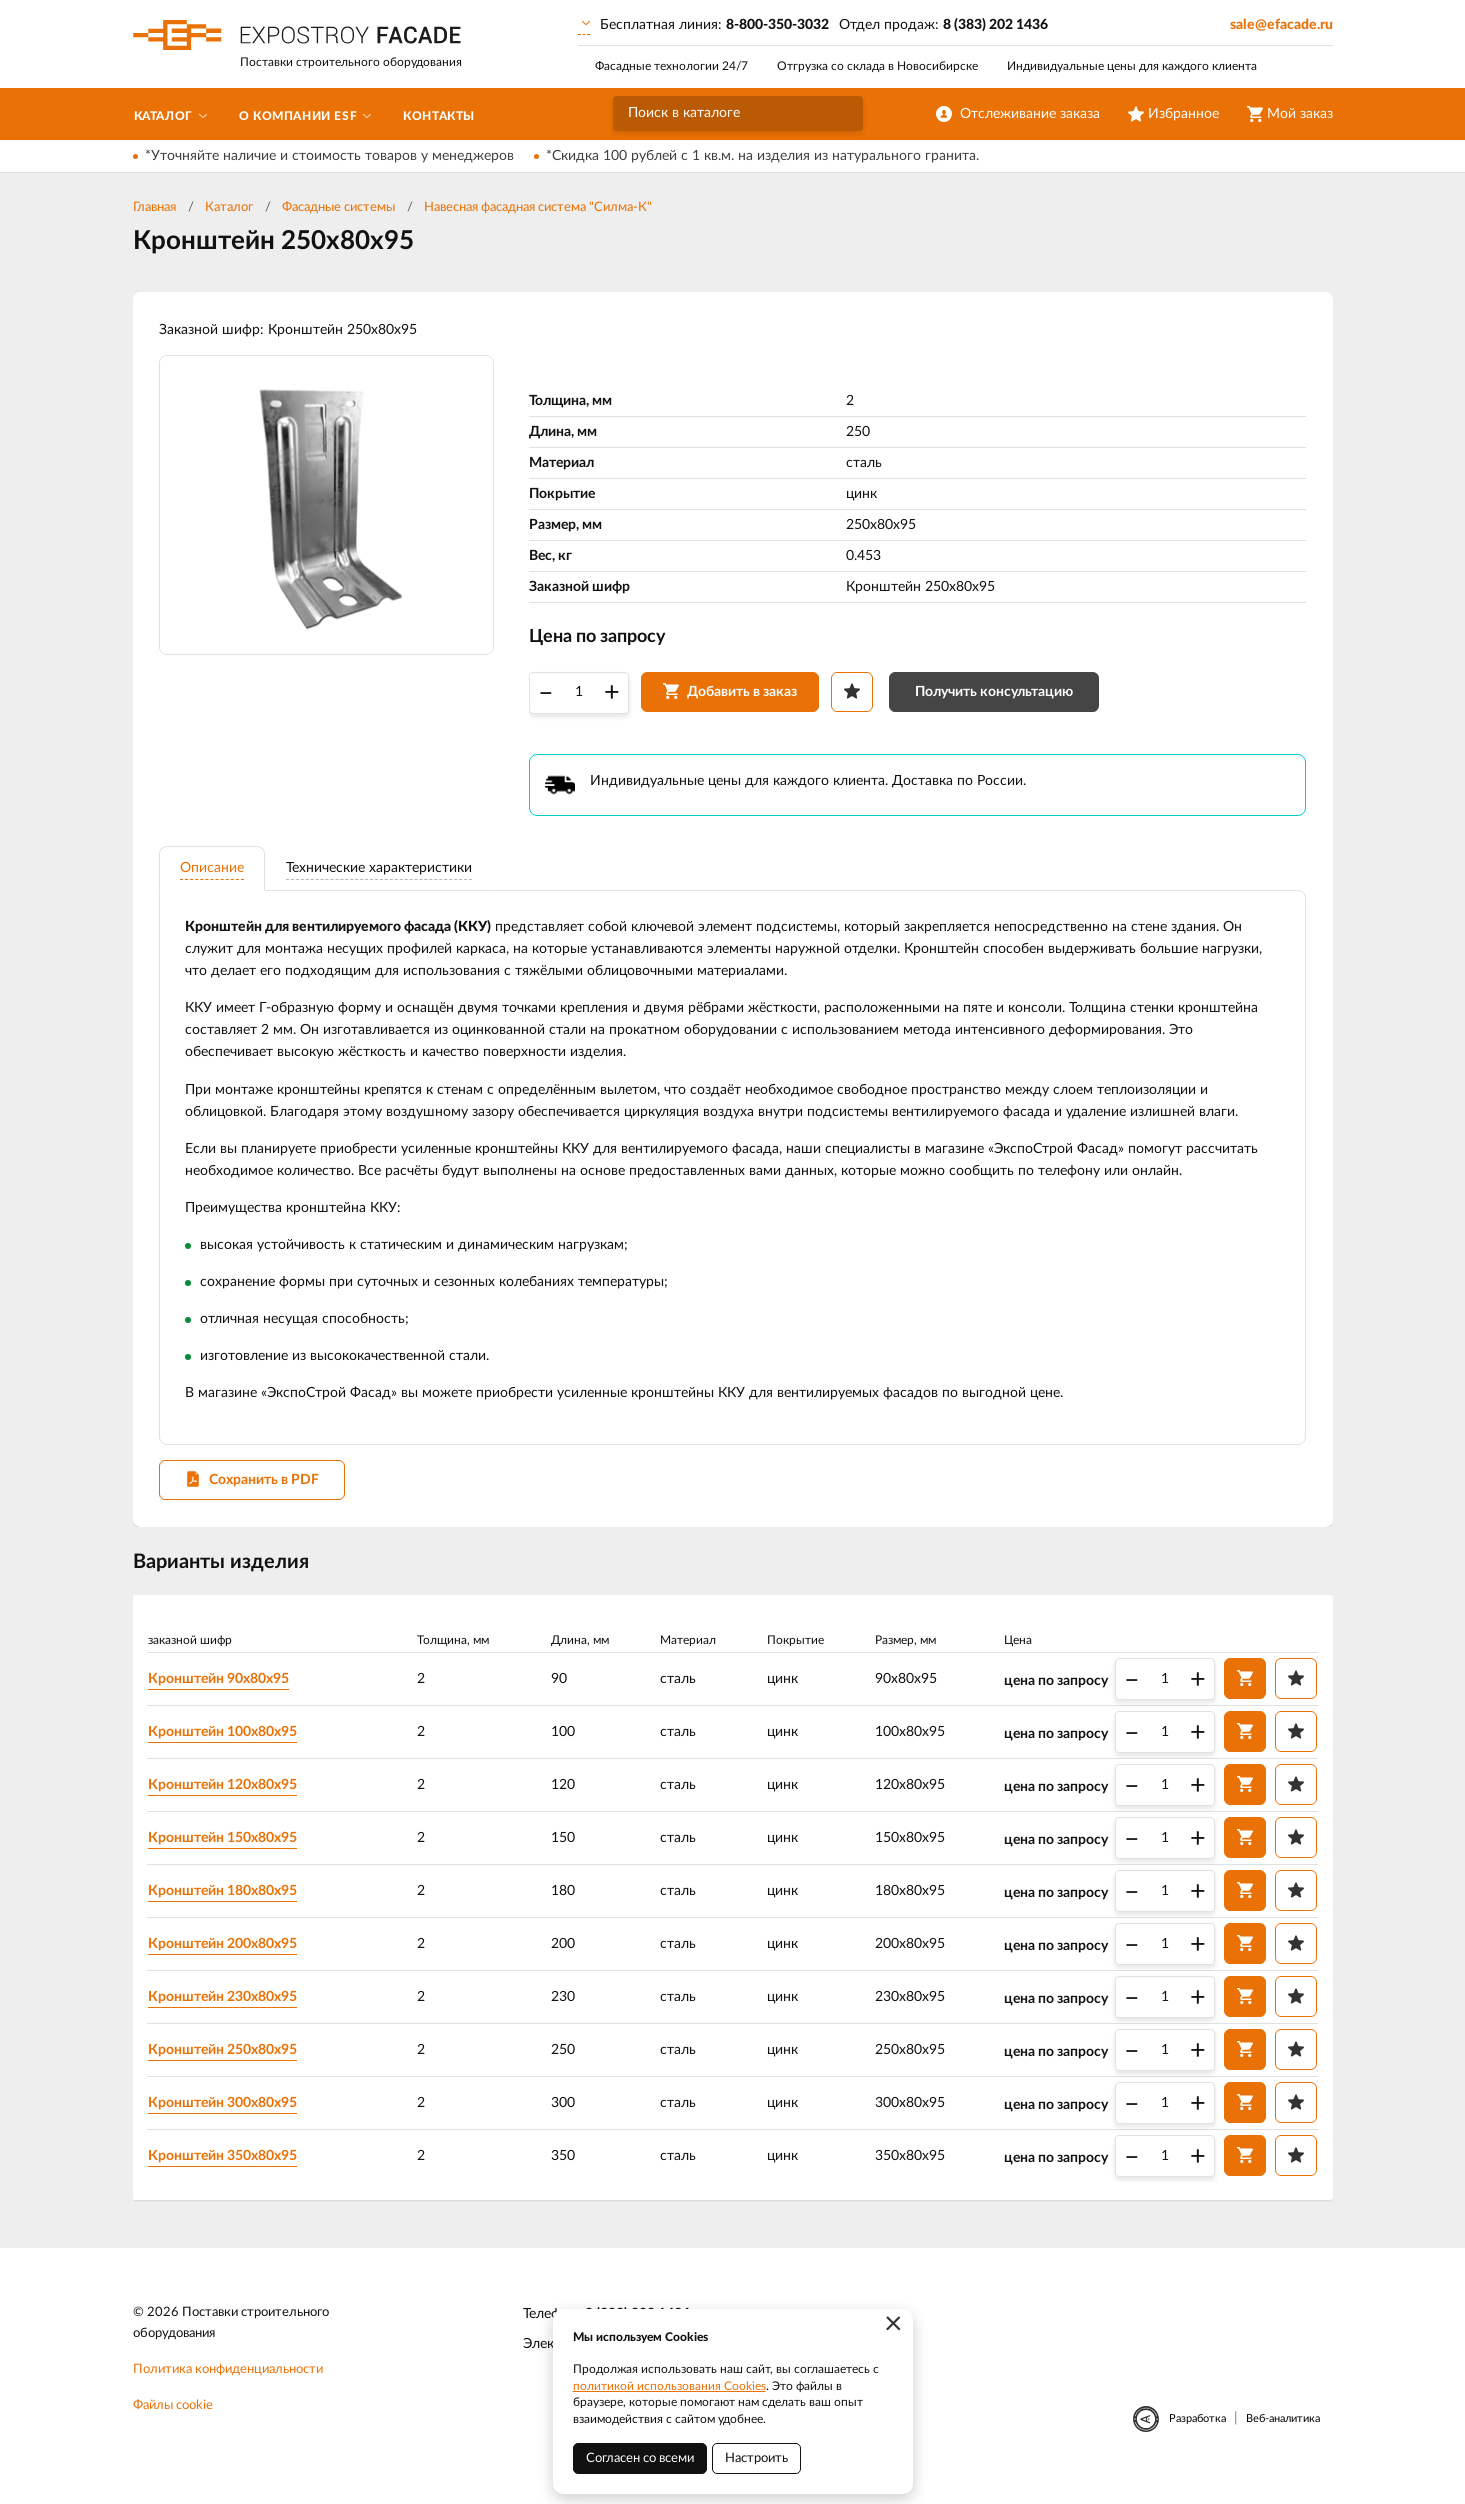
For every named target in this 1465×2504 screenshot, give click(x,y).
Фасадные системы (338, 207)
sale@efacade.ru (1281, 25)
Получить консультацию (998, 698)
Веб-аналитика (1283, 2435)
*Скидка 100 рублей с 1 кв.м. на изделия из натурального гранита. (762, 156)
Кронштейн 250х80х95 (226, 2065)
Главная (154, 207)
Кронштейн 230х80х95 (226, 2012)
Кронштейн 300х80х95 (226, 2118)
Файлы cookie (173, 2422)
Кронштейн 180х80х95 (226, 1906)
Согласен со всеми (640, 2458)
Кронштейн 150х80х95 (226, 1853)
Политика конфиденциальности (228, 2386)
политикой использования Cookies (669, 2386)
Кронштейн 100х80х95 (226, 1747)
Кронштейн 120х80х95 (226, 1800)
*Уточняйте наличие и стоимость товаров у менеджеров (329, 156)
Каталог (229, 207)
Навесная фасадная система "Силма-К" (538, 207)
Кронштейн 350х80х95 (226, 2171)
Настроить (756, 2458)
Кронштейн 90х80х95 (222, 1694)
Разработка (1197, 2435)
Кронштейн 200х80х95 (226, 1959)
